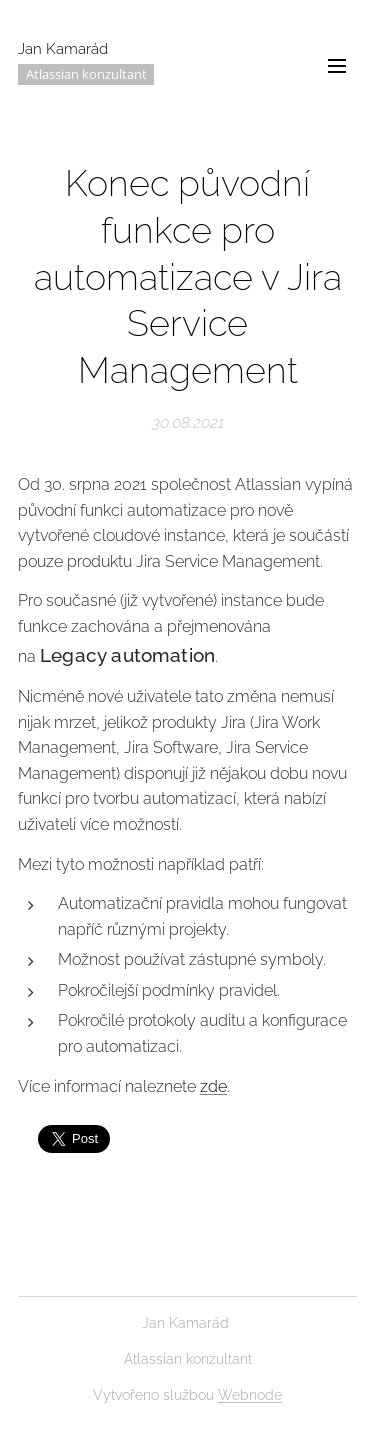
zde (213, 1085)
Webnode (250, 1395)
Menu (337, 66)
